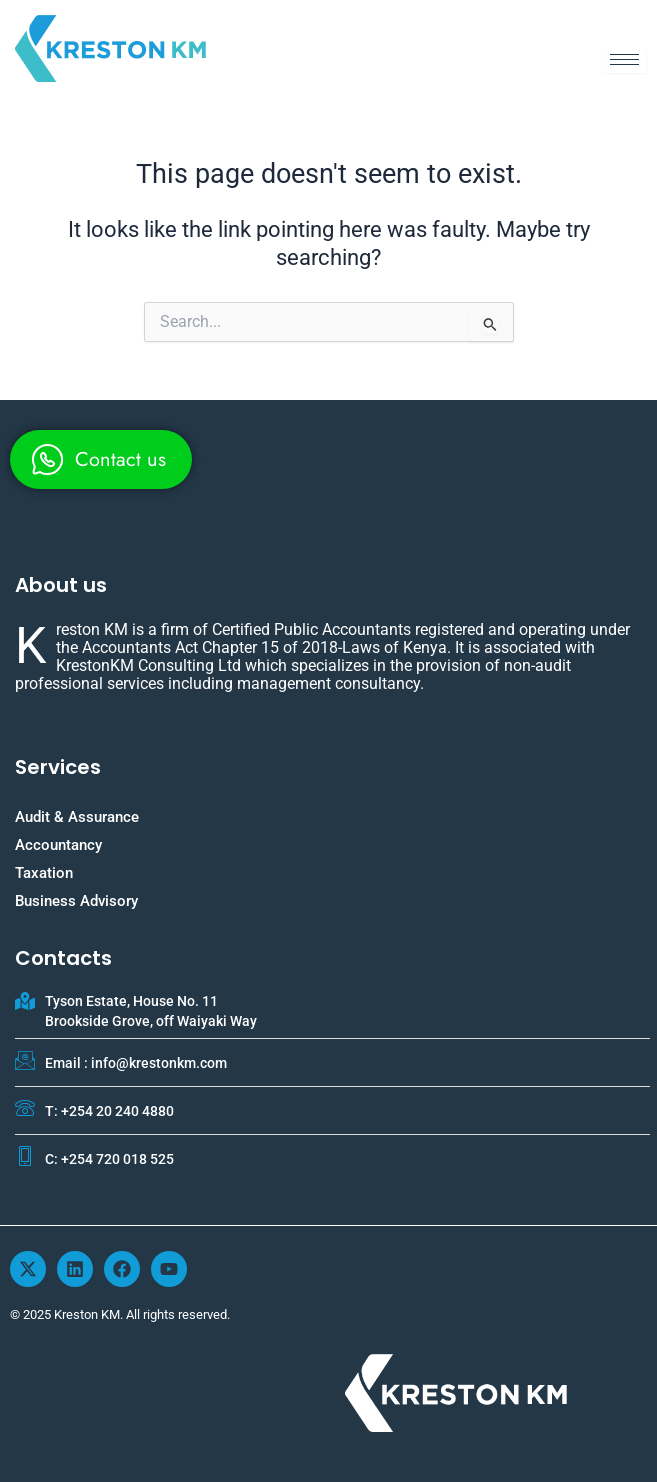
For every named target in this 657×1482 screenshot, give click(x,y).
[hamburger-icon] (624, 59)
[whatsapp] (101, 459)
